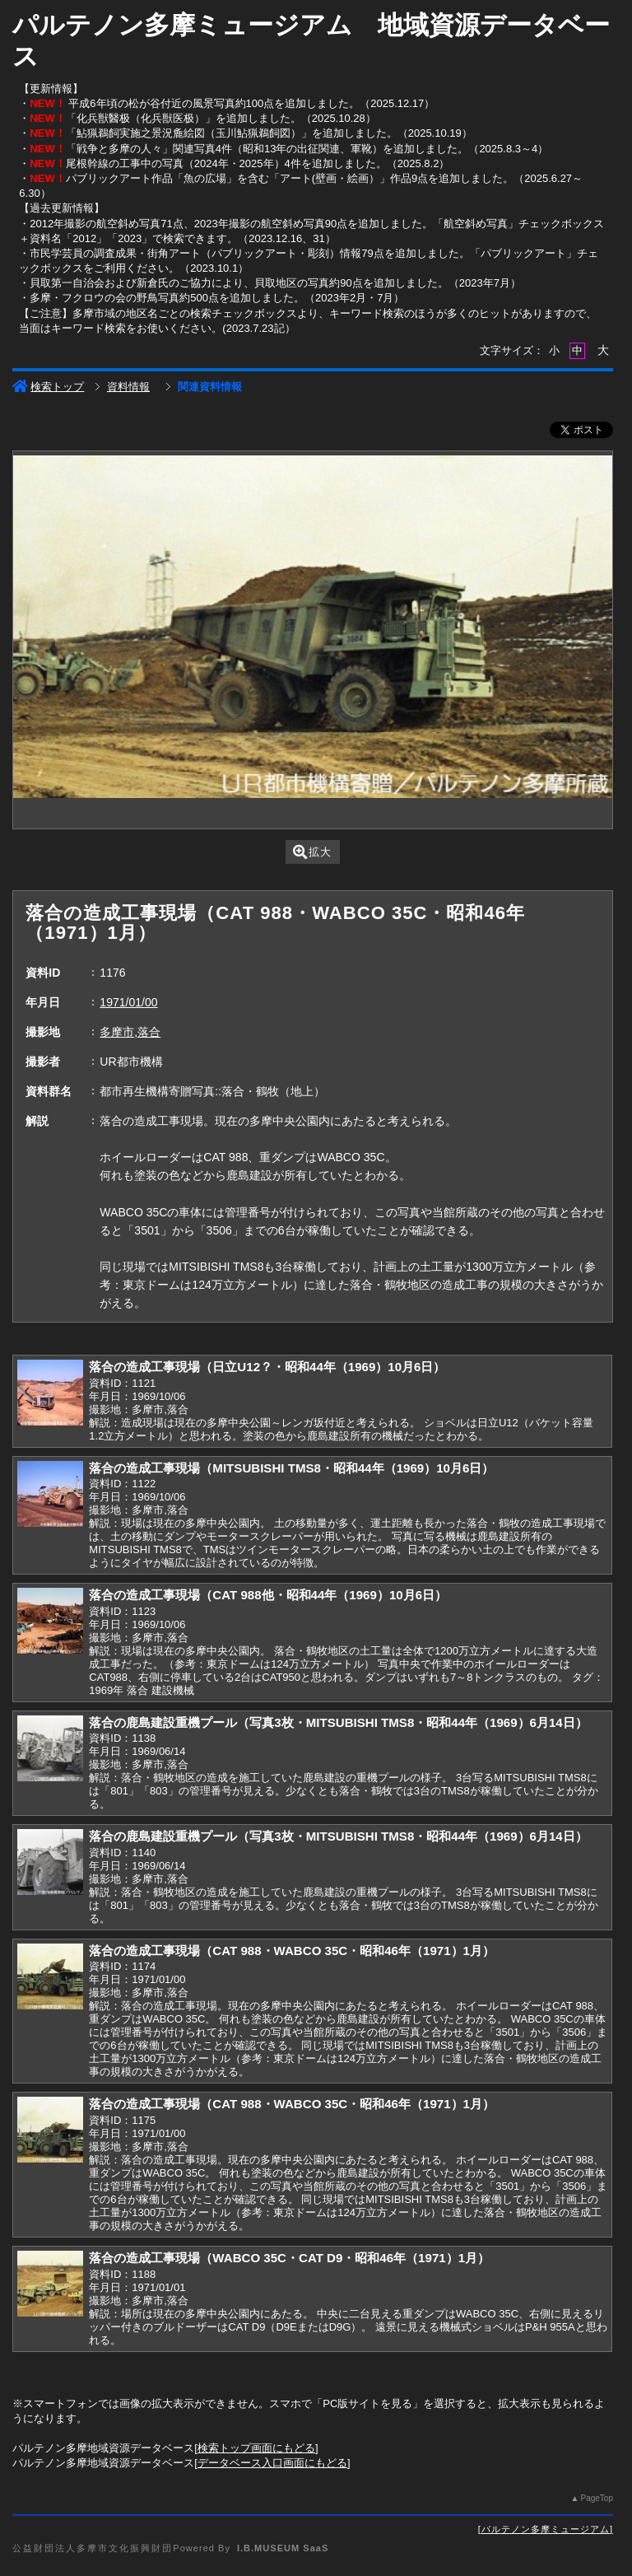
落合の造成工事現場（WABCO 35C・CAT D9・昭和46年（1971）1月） (289, 2258)
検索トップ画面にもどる (256, 2448)
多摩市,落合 (130, 1031)
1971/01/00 (128, 1002)
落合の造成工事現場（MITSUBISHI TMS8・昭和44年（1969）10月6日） (291, 1468)
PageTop (596, 2498)
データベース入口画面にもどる (272, 2463)
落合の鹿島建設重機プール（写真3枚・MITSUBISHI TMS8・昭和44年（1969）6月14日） (338, 1722)
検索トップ (48, 386)
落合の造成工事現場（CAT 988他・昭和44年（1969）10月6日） (268, 1595)
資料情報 (128, 386)
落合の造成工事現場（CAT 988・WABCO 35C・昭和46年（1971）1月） (292, 1951)
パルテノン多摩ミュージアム (545, 2529)
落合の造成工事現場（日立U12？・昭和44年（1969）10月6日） (267, 1367)
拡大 (312, 852)
